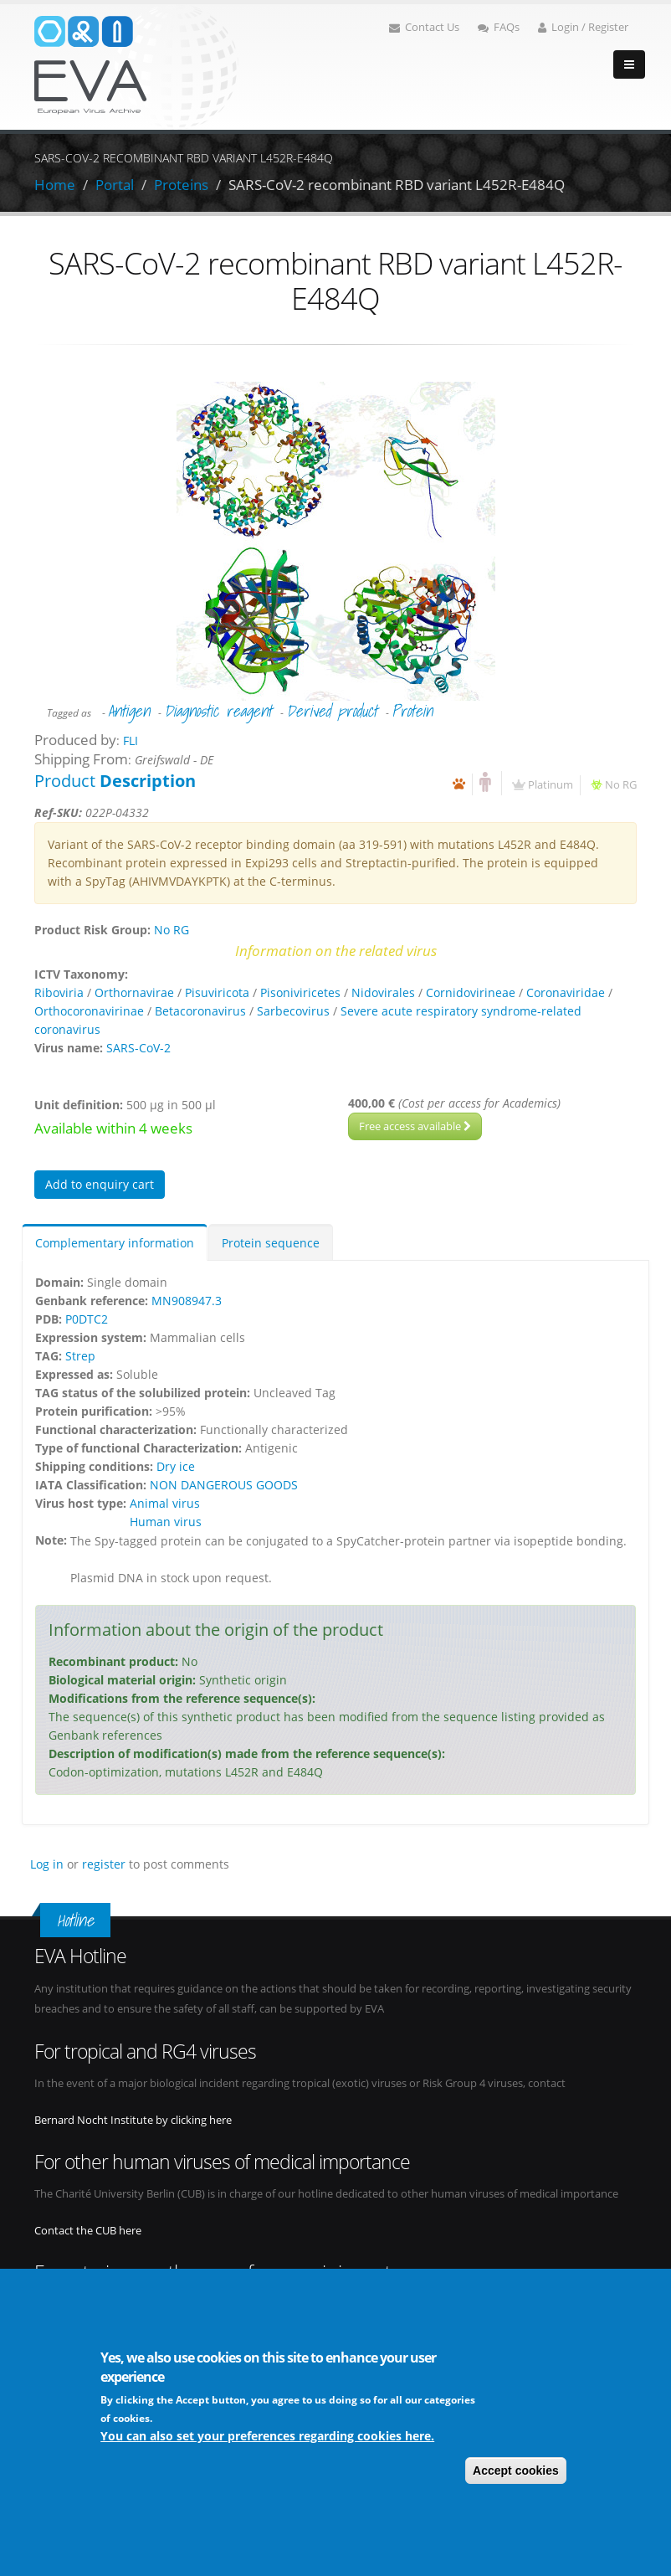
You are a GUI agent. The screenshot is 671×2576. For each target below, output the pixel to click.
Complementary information (114, 1243)
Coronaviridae (565, 992)
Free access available (415, 1126)
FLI (130, 740)
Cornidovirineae (470, 992)
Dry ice (175, 1466)
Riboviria (59, 992)
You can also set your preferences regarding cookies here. (267, 2436)
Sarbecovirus (293, 1011)
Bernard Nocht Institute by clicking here (133, 2120)
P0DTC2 (86, 1319)
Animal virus (165, 1503)
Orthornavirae (134, 992)
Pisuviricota (217, 992)
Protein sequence (271, 1243)
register (103, 1864)
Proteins (181, 184)
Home (54, 184)
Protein (412, 710)
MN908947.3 (186, 1301)
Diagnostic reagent (218, 710)
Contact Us (424, 27)
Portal (114, 184)
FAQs (499, 27)
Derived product (331, 710)
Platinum (550, 785)
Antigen (129, 710)
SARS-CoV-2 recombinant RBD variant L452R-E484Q (396, 184)
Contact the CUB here (87, 2231)
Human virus (166, 1522)
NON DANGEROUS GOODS (224, 1485)
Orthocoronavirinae (89, 1011)
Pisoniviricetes (300, 992)
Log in (47, 1864)
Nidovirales (383, 992)
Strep (80, 1356)
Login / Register (583, 27)
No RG (621, 785)
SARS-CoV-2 (138, 1048)
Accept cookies (516, 2470)
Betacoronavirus (200, 1011)
